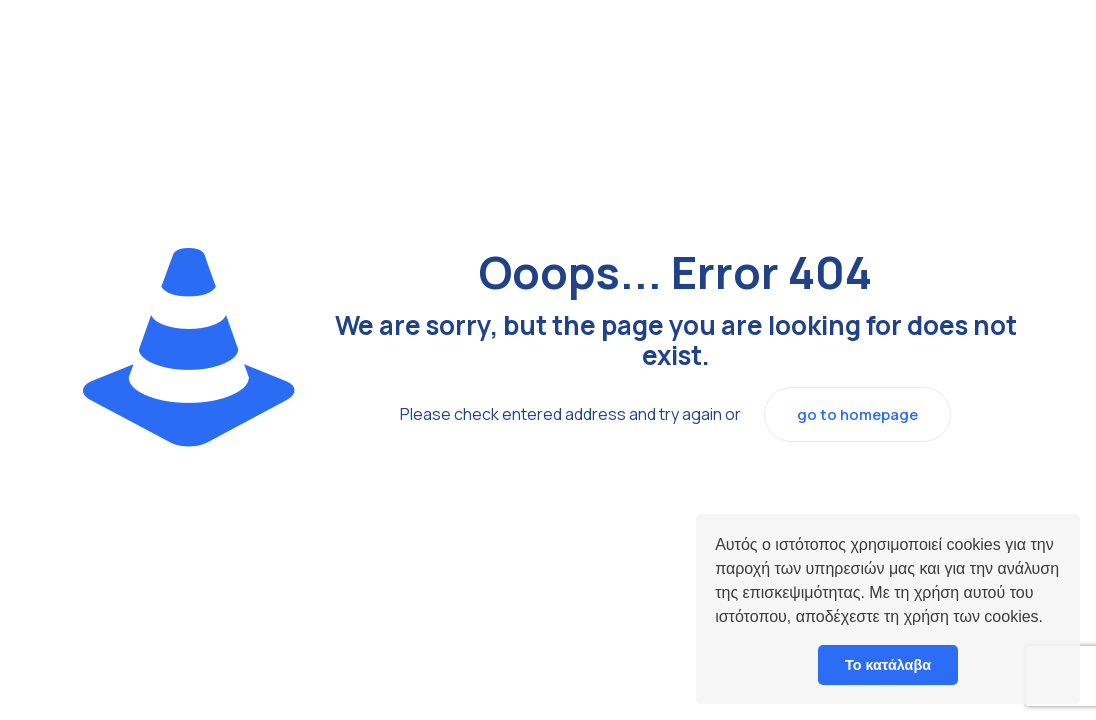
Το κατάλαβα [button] (888, 665)
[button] (1050, 619)
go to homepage (857, 414)
